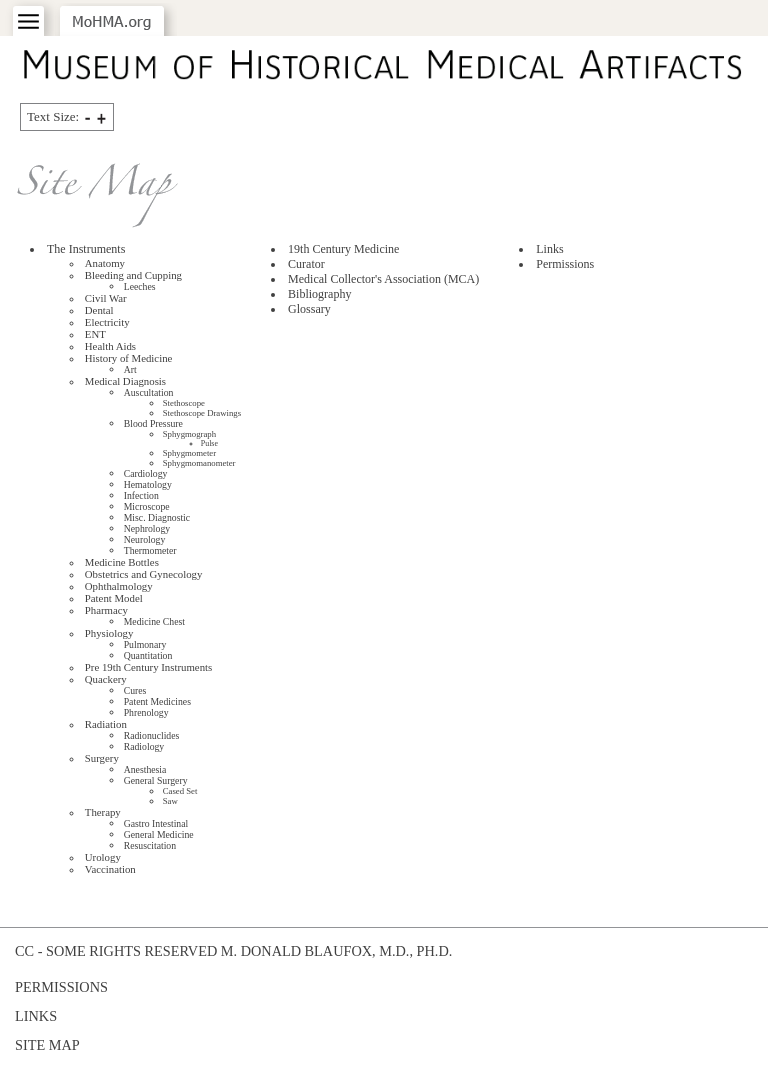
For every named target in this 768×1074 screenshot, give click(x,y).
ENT (95, 334)
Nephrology (147, 528)
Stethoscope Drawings (202, 413)
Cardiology (146, 473)
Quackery (106, 679)
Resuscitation (150, 845)
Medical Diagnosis (125, 381)
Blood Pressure (153, 423)
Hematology (148, 484)
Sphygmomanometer (199, 463)
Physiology (109, 633)
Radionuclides (152, 735)
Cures (135, 690)
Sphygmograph (189, 434)
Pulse (209, 443)
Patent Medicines (157, 701)
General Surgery (156, 780)
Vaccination (110, 869)
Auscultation (149, 392)
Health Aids (110, 346)
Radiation (106, 724)
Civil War (106, 298)
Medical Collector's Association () (383, 279)
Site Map (47, 1045)
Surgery (102, 758)
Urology (103, 857)
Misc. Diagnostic (157, 517)
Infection (141, 495)
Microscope (147, 506)
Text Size (53, 116)
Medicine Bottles (122, 562)
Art (130, 369)
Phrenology (146, 712)
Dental (99, 310)
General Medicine (159, 834)
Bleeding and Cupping (133, 275)
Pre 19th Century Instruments (148, 667)
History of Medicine (129, 358)
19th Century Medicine (343, 249)
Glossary (309, 309)
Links (549, 249)
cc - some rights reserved (116, 951)
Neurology (145, 539)
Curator (306, 264)
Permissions (565, 264)
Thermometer (150, 550)
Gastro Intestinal (156, 823)
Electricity (107, 322)
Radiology (144, 746)
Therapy (103, 812)
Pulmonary (145, 644)
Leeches (140, 286)
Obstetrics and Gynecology (144, 574)
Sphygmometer (189, 453)
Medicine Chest (154, 621)
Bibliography (319, 294)
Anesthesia (145, 769)
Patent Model (114, 598)
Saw (170, 801)
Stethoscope (184, 403)
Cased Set (180, 791)
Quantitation (148, 655)
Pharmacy (106, 610)
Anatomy (105, 263)
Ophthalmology (119, 586)
